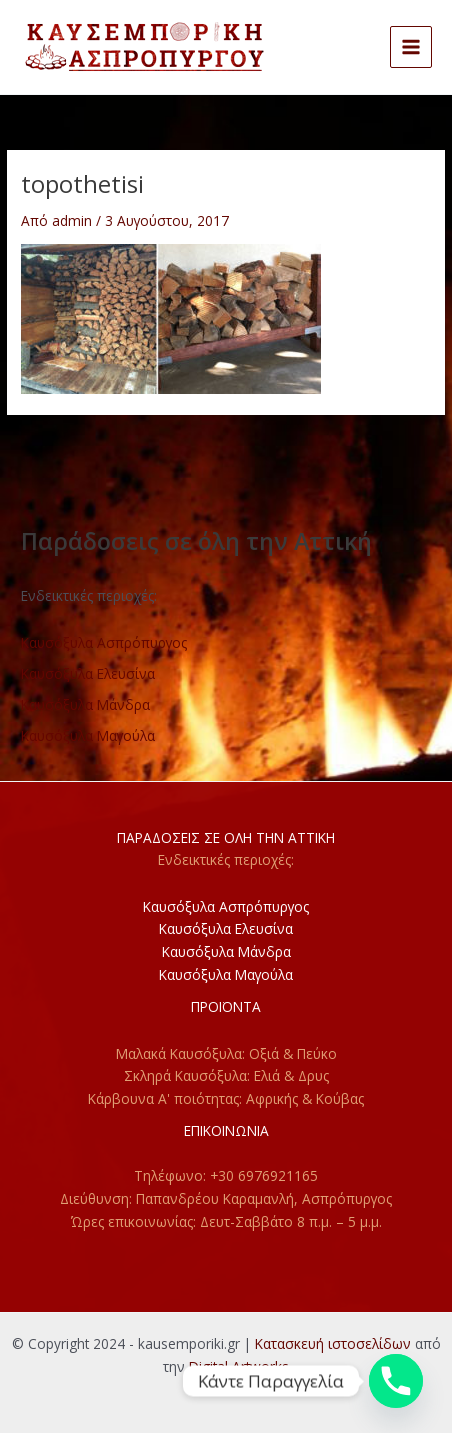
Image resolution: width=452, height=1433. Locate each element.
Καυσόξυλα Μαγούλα (88, 735)
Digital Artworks (239, 1366)
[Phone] (396, 1381)
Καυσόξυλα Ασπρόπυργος (104, 642)
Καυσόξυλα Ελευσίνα (88, 673)
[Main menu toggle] (411, 47)
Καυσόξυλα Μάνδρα (85, 704)
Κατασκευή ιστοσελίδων (333, 1343)
